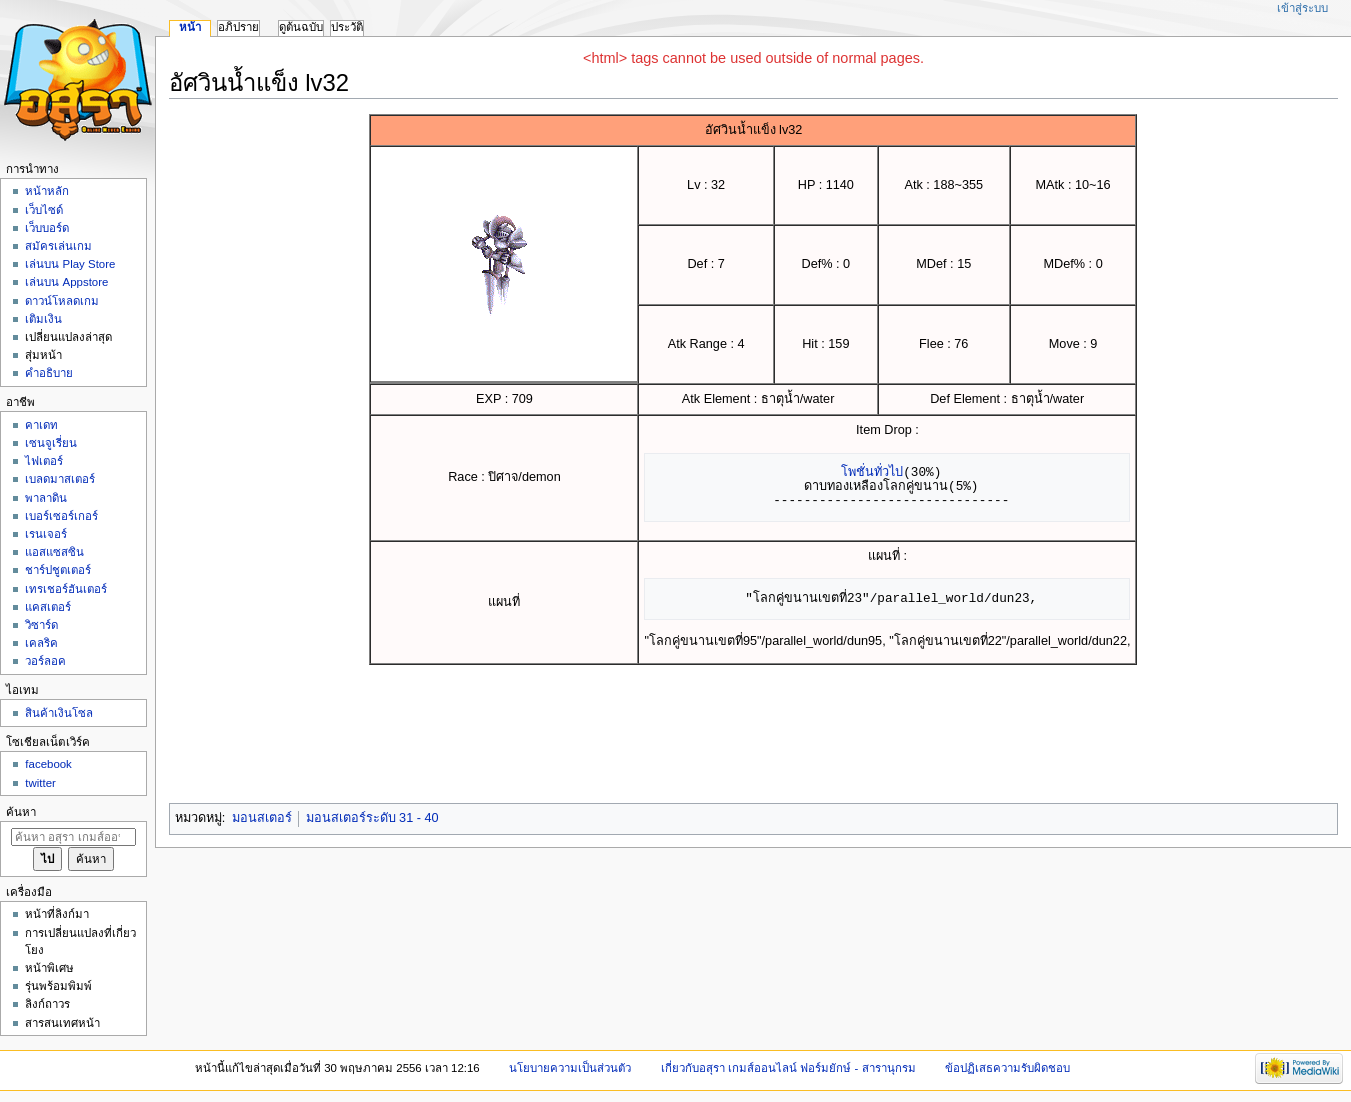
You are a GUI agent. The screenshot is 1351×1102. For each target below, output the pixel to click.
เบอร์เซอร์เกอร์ (61, 516)
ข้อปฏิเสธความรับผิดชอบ (1007, 1068)
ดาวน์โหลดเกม (62, 301)
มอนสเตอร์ (262, 818)
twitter (40, 783)
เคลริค (41, 643)
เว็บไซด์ (44, 210)
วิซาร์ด (41, 625)
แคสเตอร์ (48, 607)
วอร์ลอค (45, 661)
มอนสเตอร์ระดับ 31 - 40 (372, 818)
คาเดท (41, 425)
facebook (48, 764)
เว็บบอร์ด (47, 228)
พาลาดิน (46, 498)
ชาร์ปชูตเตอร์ (58, 570)
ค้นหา (21, 812)
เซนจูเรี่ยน (51, 443)
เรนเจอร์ (46, 534)
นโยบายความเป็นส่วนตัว (570, 1068)
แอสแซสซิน (54, 552)
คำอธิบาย (49, 373)
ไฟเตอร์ (44, 461)
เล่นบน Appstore (66, 282)
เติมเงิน (43, 319)
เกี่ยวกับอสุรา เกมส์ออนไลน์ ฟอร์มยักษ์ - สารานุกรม (788, 1068)
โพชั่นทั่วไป (872, 472)
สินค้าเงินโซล (59, 713)
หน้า (190, 27)
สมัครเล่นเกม (58, 246)
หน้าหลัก (47, 191)
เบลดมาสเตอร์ (60, 479)
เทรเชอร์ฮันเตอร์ (66, 589)
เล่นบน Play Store (70, 264)
